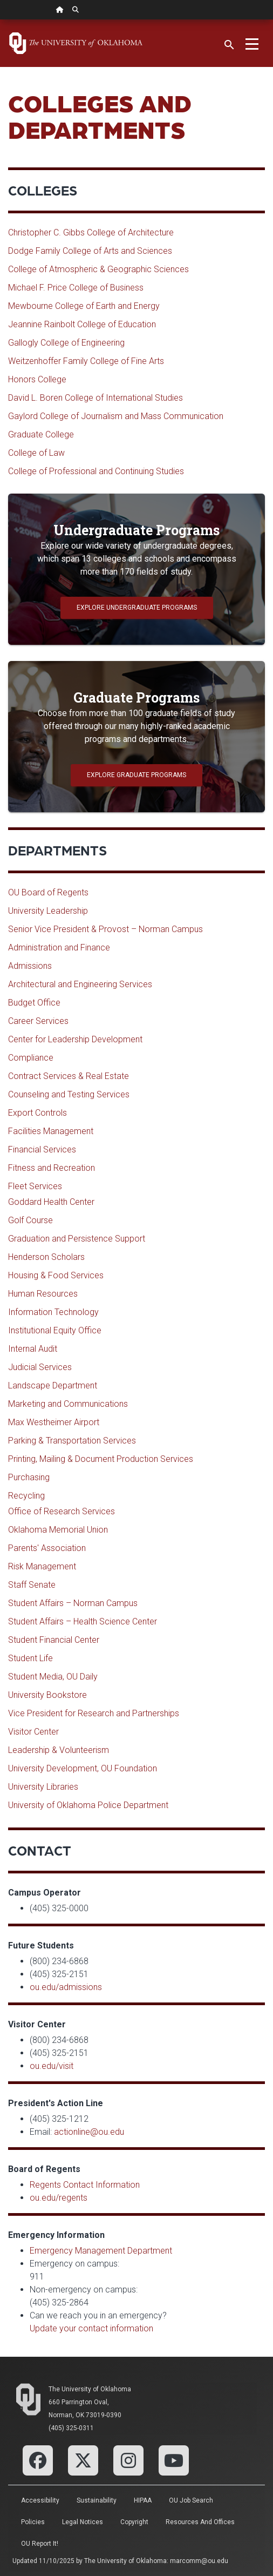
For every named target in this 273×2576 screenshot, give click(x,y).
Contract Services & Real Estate (68, 1076)
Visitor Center (33, 1732)
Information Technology (53, 1312)
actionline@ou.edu (89, 2132)
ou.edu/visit (51, 2066)
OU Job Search (191, 2500)
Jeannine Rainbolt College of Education (82, 324)
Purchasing (29, 1477)
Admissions (30, 966)
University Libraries (43, 1787)
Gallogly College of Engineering (66, 343)
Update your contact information (91, 2328)
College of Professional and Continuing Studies (96, 471)
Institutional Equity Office (54, 1330)
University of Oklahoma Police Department (88, 1805)
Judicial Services (40, 1367)
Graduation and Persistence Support (76, 1238)
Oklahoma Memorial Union (58, 1530)
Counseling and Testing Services (68, 1094)
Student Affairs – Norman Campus (73, 1603)
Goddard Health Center (51, 1202)
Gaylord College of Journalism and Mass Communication (115, 416)
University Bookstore (47, 1695)
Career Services (38, 1021)
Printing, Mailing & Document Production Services (100, 1459)
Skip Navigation (0, 19)
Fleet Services (35, 1186)
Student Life (30, 1658)
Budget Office (34, 1002)
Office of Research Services (61, 1511)
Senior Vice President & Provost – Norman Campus (105, 929)
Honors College (37, 379)
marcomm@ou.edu (199, 2561)
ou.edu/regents (58, 2198)
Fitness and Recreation (51, 1168)
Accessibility (40, 2500)
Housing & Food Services (56, 1275)
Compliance (30, 1058)
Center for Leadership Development (75, 1039)
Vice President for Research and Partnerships (93, 1713)
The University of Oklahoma (90, 2389)
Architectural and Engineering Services (80, 984)
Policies (33, 2522)
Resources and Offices (200, 2522)
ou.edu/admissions (66, 1987)
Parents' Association (47, 1548)
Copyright (134, 2522)
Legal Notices (82, 2522)
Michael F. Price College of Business (76, 287)
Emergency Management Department (101, 2250)
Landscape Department (52, 1385)
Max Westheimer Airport (53, 1422)
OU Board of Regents (48, 892)
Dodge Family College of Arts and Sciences (90, 251)
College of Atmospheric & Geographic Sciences (98, 269)
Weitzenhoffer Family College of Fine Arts (86, 361)
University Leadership (48, 911)
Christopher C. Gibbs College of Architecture (91, 232)
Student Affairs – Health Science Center (82, 1621)
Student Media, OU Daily (53, 1676)
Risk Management (42, 1566)
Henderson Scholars (46, 1257)
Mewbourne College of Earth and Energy (84, 306)
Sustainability (97, 2500)
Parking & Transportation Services (72, 1440)
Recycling (26, 1496)
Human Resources (43, 1294)
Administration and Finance (59, 947)
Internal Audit (32, 1349)
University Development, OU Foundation (82, 1768)
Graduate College (41, 434)
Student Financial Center (53, 1640)
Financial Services (42, 1149)
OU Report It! (39, 2543)
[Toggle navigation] (252, 43)
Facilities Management (50, 1131)
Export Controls (37, 1113)
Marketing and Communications (68, 1404)
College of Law (36, 453)
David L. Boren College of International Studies (95, 398)
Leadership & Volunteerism (58, 1750)
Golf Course (30, 1220)
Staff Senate (32, 1585)
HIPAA (143, 2500)
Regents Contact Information (85, 2185)
